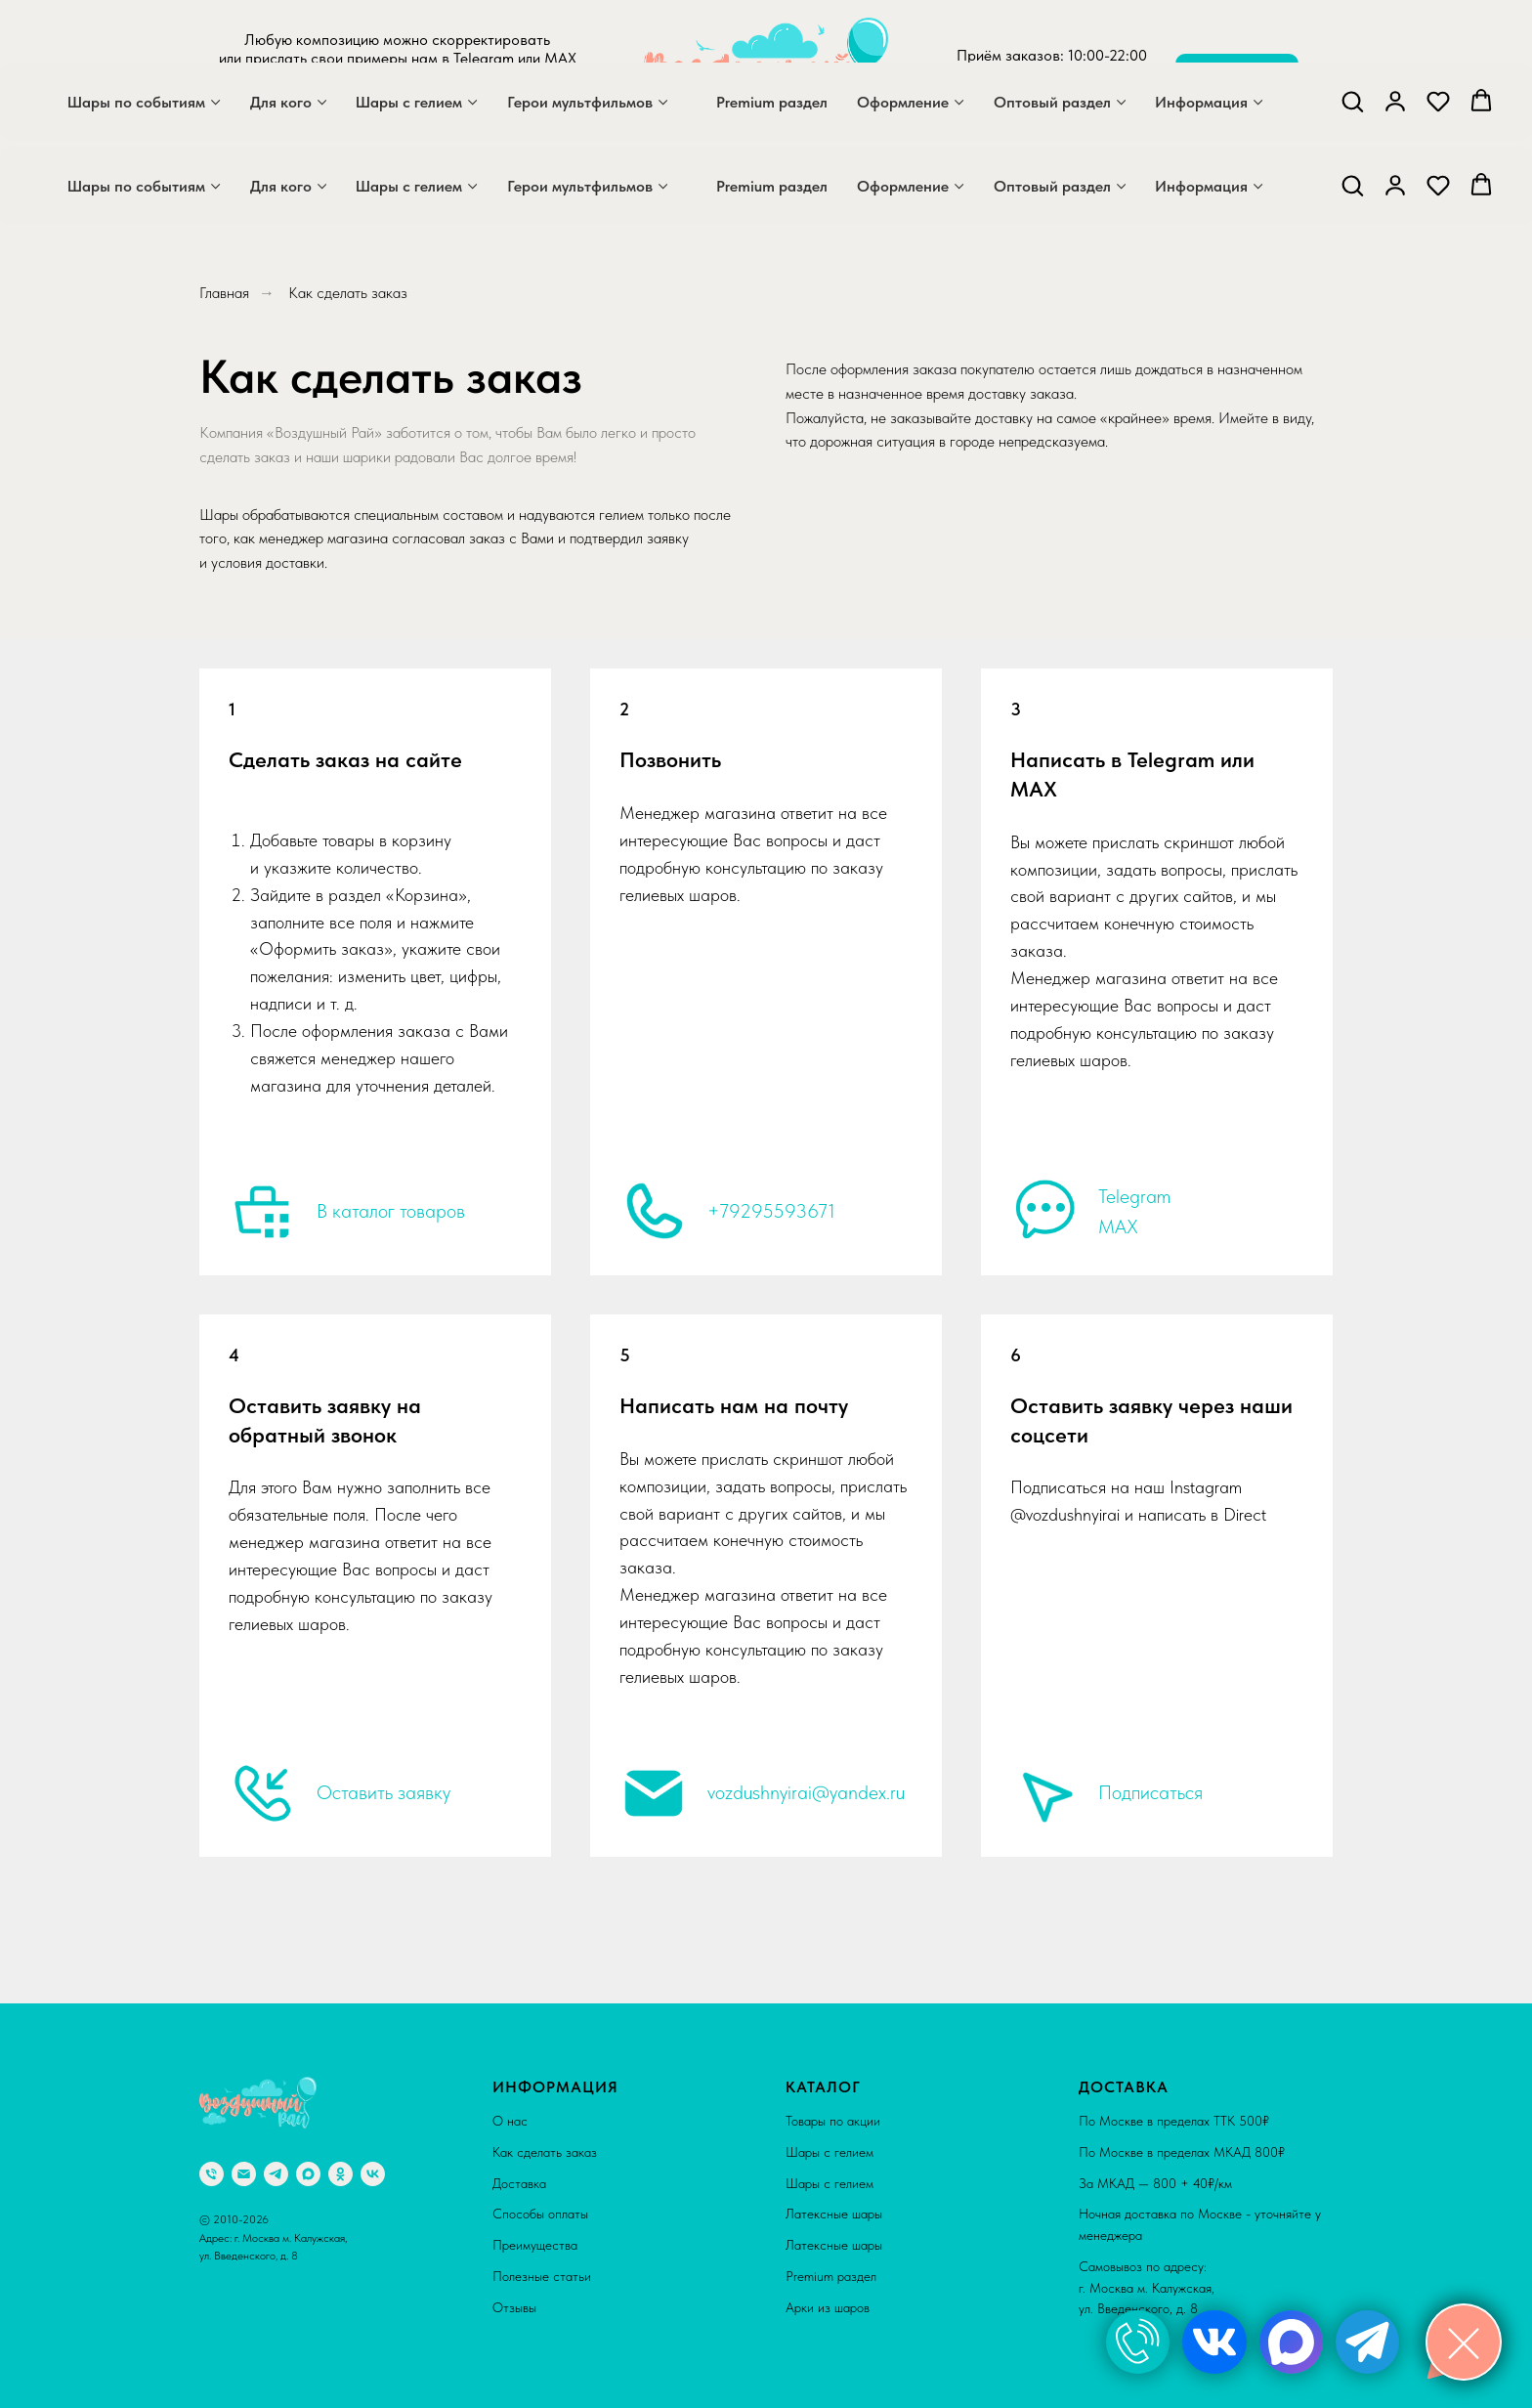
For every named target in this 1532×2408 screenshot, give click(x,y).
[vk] (373, 2174)
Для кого (281, 186)
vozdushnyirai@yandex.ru (806, 1792)
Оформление (903, 186)
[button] (1352, 184)
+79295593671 (771, 1211)
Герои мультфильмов (580, 186)
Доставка (519, 2183)
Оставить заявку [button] (383, 1792)
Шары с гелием (409, 186)
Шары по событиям (136, 186)
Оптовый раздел (1052, 186)
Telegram (1134, 1196)
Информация (1201, 186)
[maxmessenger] (371, 111)
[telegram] (414, 111)
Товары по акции (833, 2120)
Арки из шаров (828, 2307)
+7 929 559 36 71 (1052, 92)
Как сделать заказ (544, 2152)
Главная (224, 292)
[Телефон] (211, 2174)
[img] (1138, 2342)
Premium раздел (772, 186)
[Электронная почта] (244, 2174)
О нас (510, 2120)
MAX (1118, 1226)
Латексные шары (834, 2213)
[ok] (340, 2174)
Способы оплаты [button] (540, 2213)
